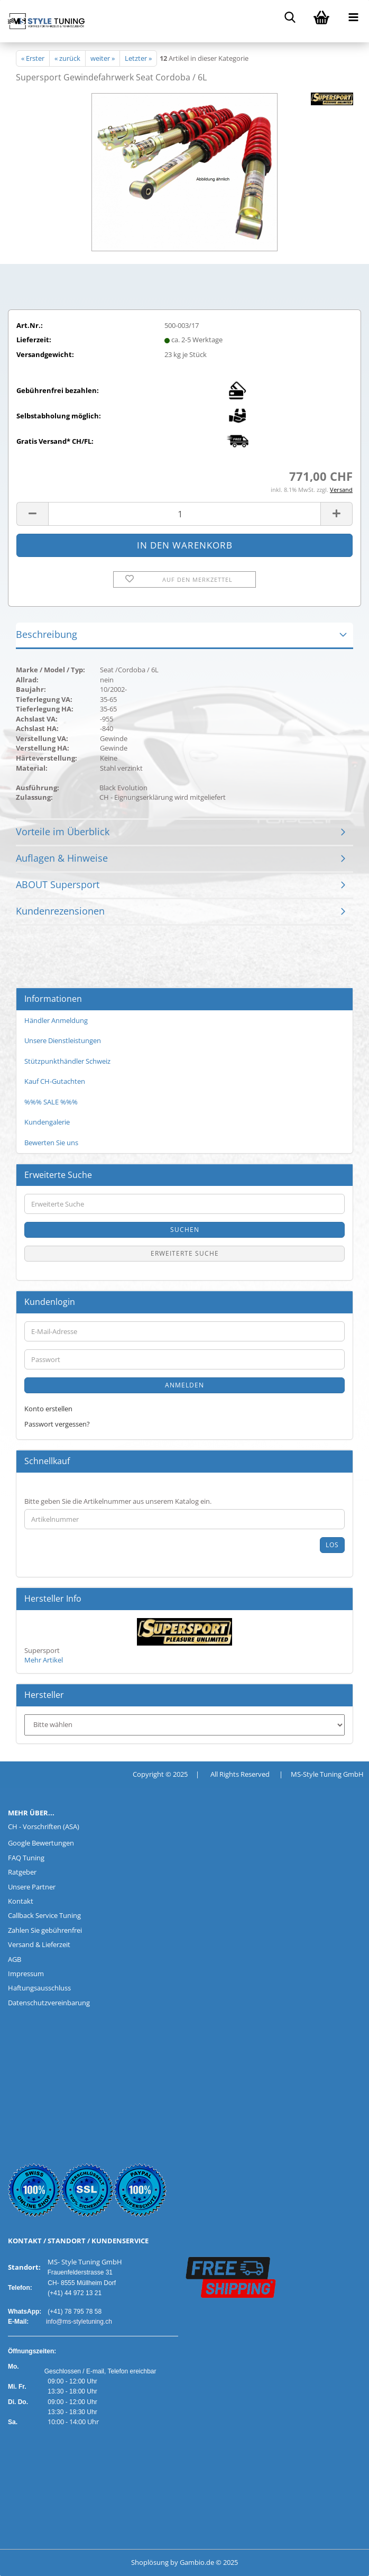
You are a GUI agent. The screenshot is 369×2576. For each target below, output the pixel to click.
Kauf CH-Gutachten (54, 1081)
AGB (14, 1959)
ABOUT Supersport (57, 884)
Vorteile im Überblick (62, 831)
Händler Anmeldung (56, 1020)
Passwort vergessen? (57, 1424)
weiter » (102, 58)
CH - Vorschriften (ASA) (43, 1826)
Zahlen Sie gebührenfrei (45, 1930)
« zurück (67, 58)
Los (332, 1544)
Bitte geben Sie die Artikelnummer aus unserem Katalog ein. (117, 1501)
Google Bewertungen (41, 1843)
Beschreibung (46, 634)
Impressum (26, 1973)
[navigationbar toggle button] (353, 16)
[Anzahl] (184, 514)
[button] (32, 514)
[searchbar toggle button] (290, 16)
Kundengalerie (47, 1122)
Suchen (184, 1229)
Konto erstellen (48, 1408)
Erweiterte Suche (185, 1253)
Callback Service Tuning (44, 1915)
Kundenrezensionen (60, 911)
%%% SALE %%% (51, 1102)
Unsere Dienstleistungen (62, 1040)
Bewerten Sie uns (51, 1142)
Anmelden (184, 1385)
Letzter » (138, 58)
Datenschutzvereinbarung (49, 2002)
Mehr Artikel (43, 1660)
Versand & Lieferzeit (39, 1944)
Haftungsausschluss (39, 1988)
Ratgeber (22, 1872)
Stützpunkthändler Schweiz (67, 1061)
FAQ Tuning (26, 1857)
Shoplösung (150, 2562)
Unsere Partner (32, 1887)
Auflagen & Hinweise (62, 858)
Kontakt (20, 1901)
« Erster (32, 58)
